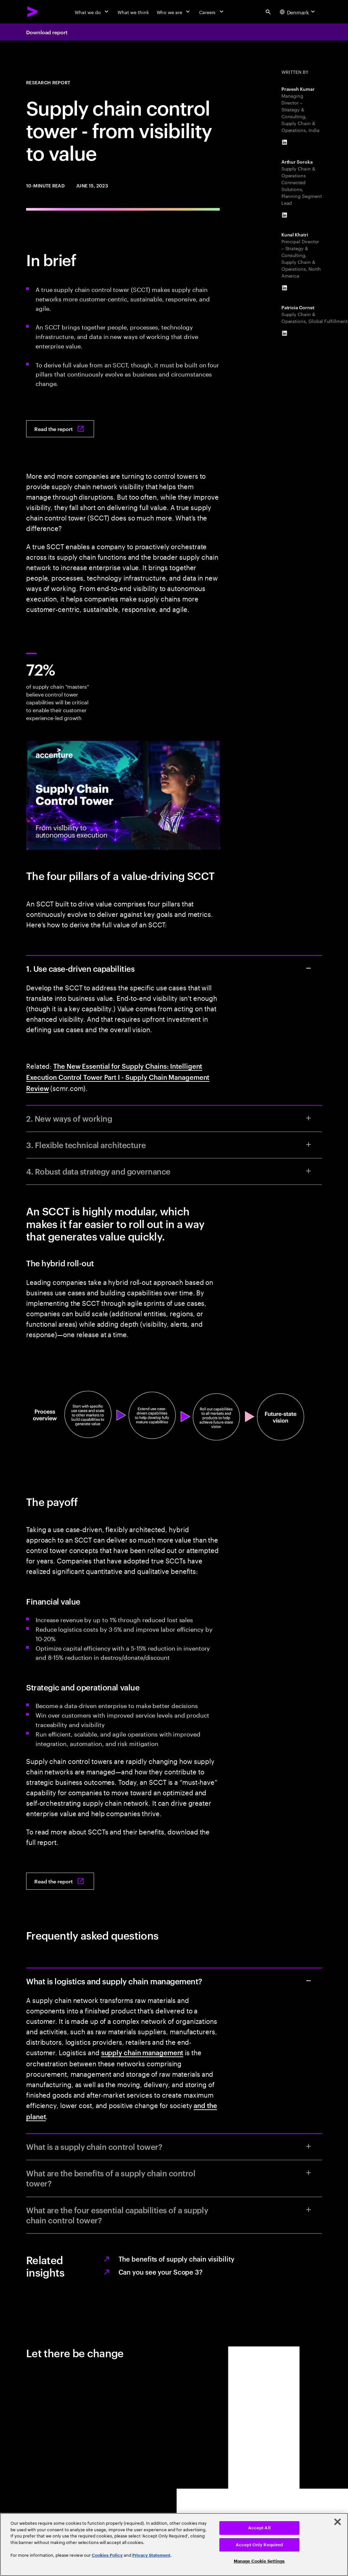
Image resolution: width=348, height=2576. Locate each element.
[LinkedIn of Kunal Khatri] (285, 288)
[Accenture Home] (32, 11)
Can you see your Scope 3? (161, 2271)
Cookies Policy (107, 2555)
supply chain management (142, 2052)
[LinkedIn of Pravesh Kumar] (285, 142)
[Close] (337, 2522)
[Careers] (212, 12)
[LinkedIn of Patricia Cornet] (285, 333)
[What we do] (92, 12)
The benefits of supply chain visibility (176, 2258)
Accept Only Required (259, 2545)
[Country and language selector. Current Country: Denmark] (298, 12)
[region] (174, 2544)
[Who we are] (174, 12)
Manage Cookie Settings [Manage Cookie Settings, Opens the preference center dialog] (259, 2561)
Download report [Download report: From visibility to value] (47, 32)
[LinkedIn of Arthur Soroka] (285, 215)
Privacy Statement (151, 2555)
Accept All (259, 2528)
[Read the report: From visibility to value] (60, 428)
